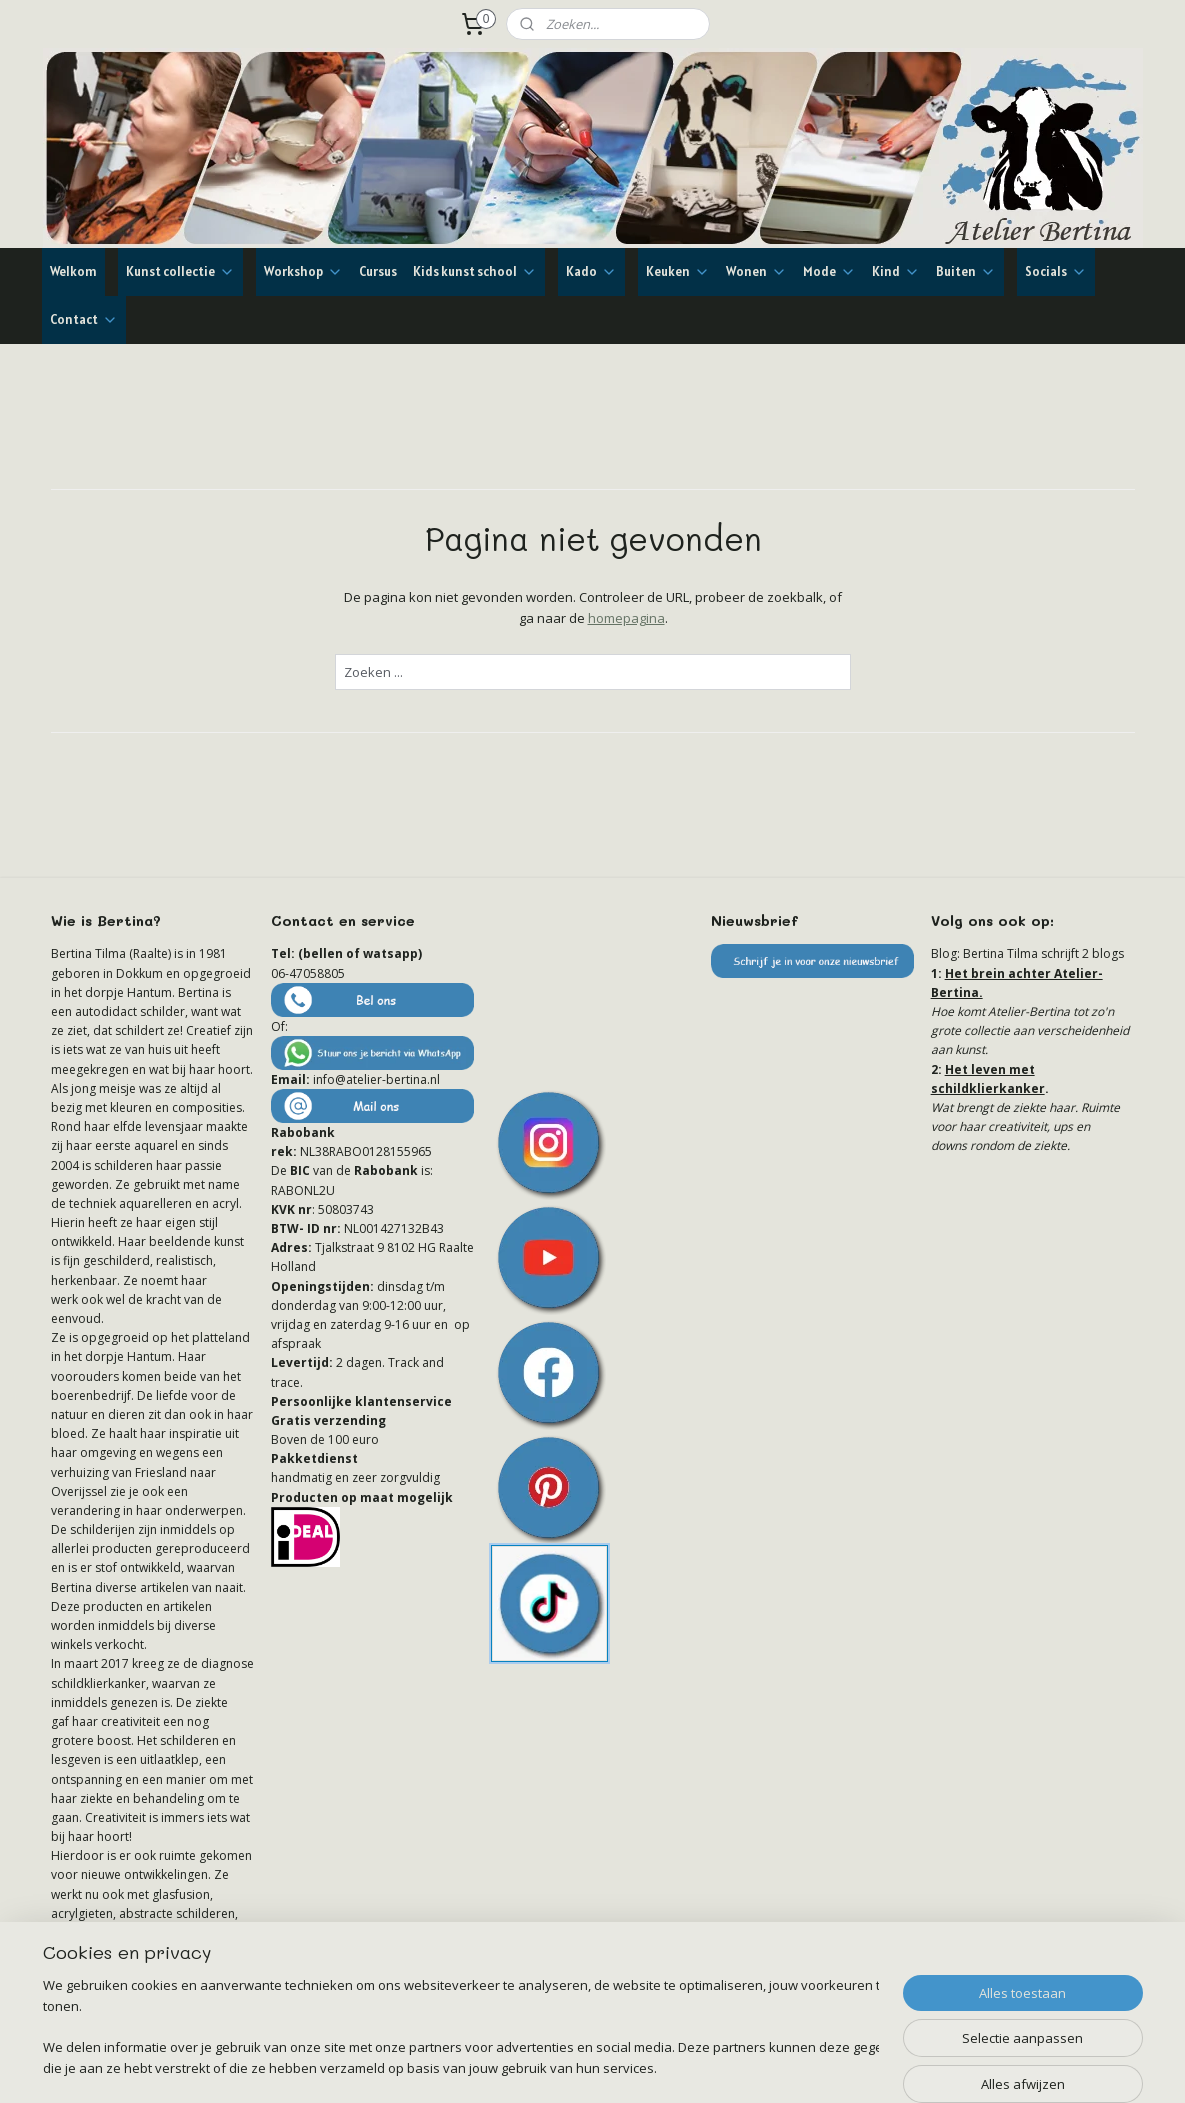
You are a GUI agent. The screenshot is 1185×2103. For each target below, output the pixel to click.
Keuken (678, 271)
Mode (829, 271)
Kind (896, 271)
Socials (1056, 271)
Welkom (73, 271)
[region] (461, 2028)
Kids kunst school (475, 271)
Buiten (966, 271)
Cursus (378, 271)
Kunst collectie (180, 271)
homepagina (625, 618)
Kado (591, 271)
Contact (84, 319)
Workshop (303, 271)
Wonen (756, 271)
